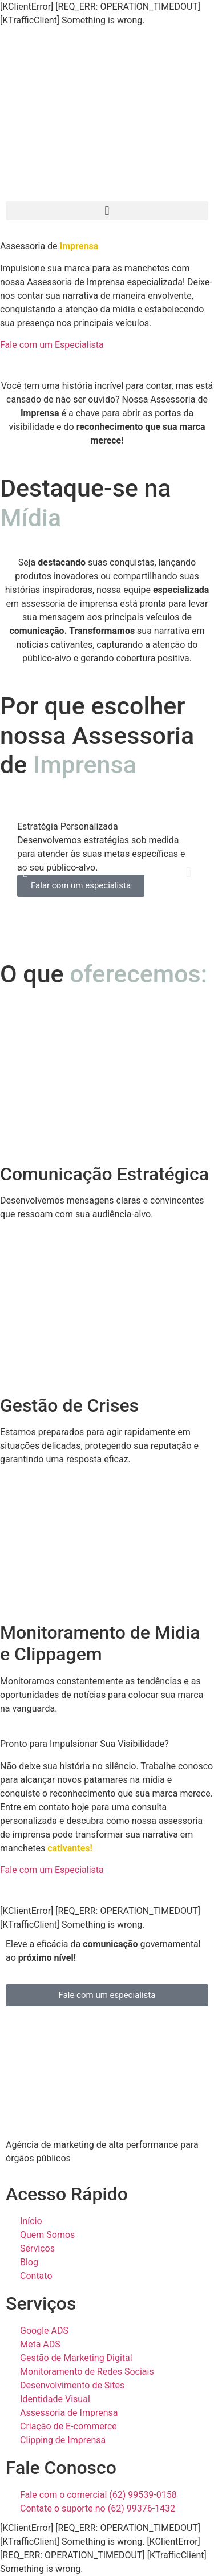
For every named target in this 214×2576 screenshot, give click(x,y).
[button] (107, 210)
